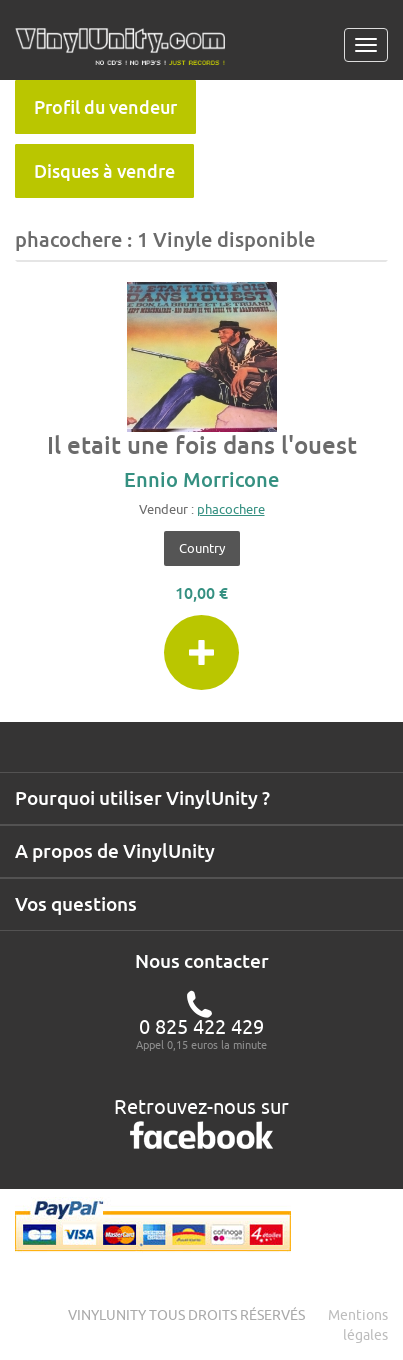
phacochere (231, 509)
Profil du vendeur (105, 107)
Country (202, 548)
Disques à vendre (104, 171)
